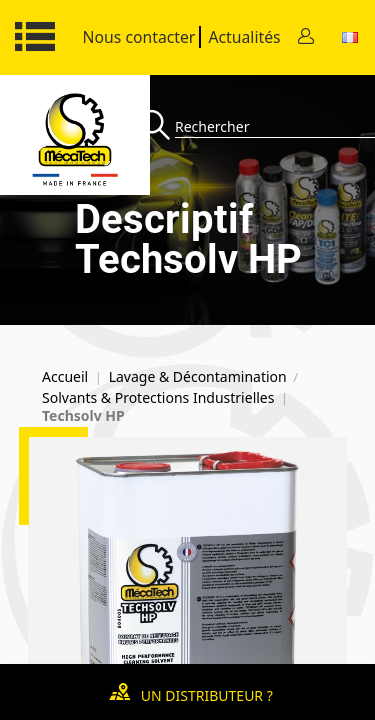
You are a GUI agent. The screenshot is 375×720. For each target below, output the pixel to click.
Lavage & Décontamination (198, 377)
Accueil (65, 377)
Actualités (244, 37)
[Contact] (306, 37)
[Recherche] (157, 126)
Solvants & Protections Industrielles (158, 398)
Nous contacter (139, 37)
